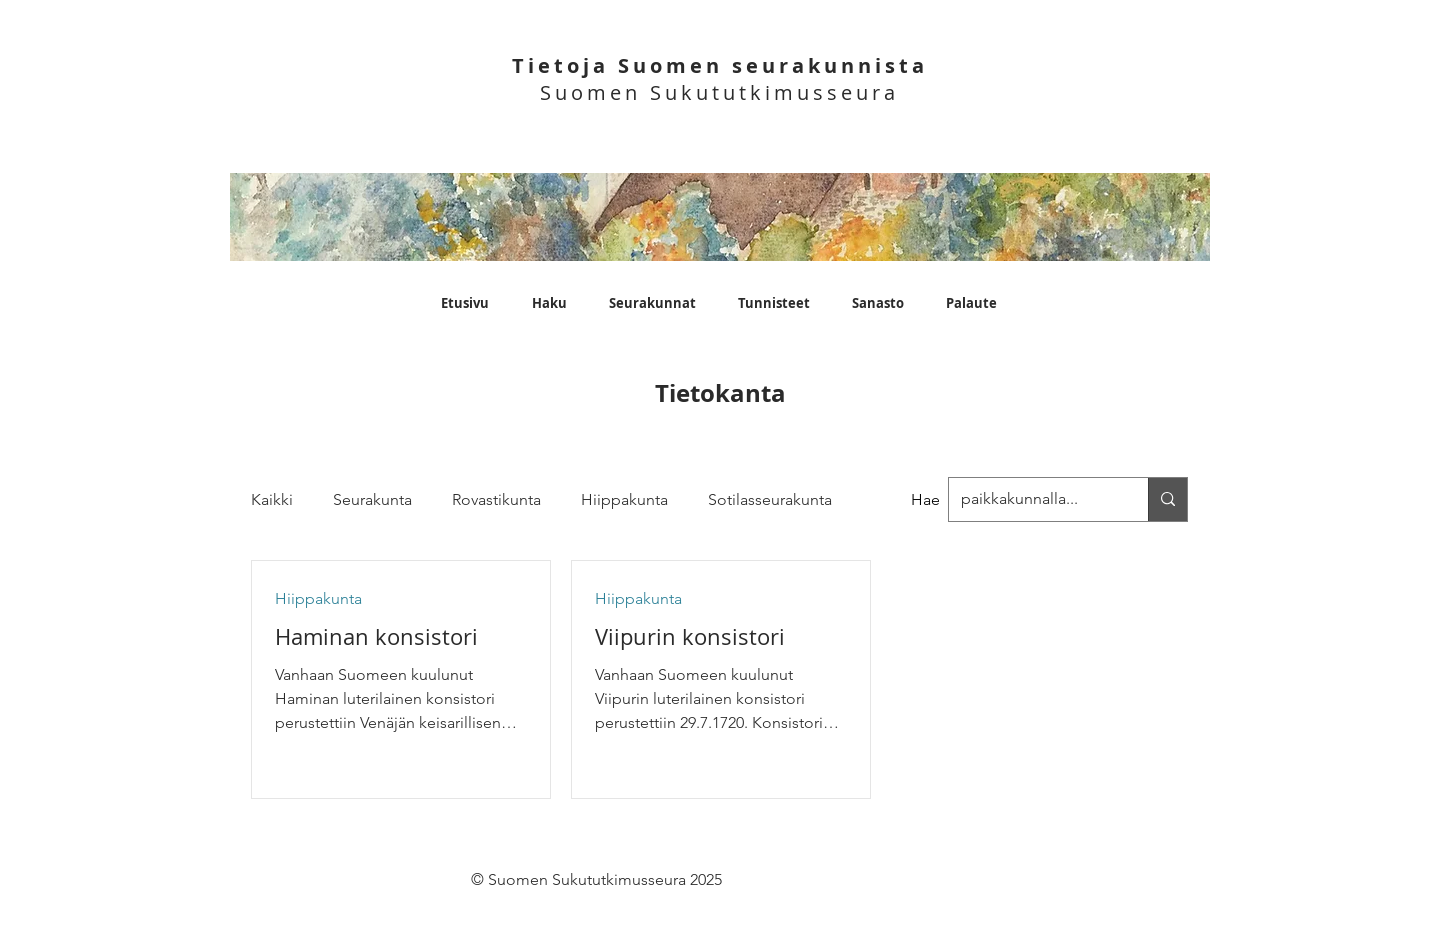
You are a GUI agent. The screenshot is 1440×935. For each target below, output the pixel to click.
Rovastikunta (496, 499)
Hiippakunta (624, 499)
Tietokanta (720, 393)
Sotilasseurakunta (770, 499)
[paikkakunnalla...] (1167, 499)
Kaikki (272, 499)
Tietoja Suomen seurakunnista (720, 65)
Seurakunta (372, 499)
